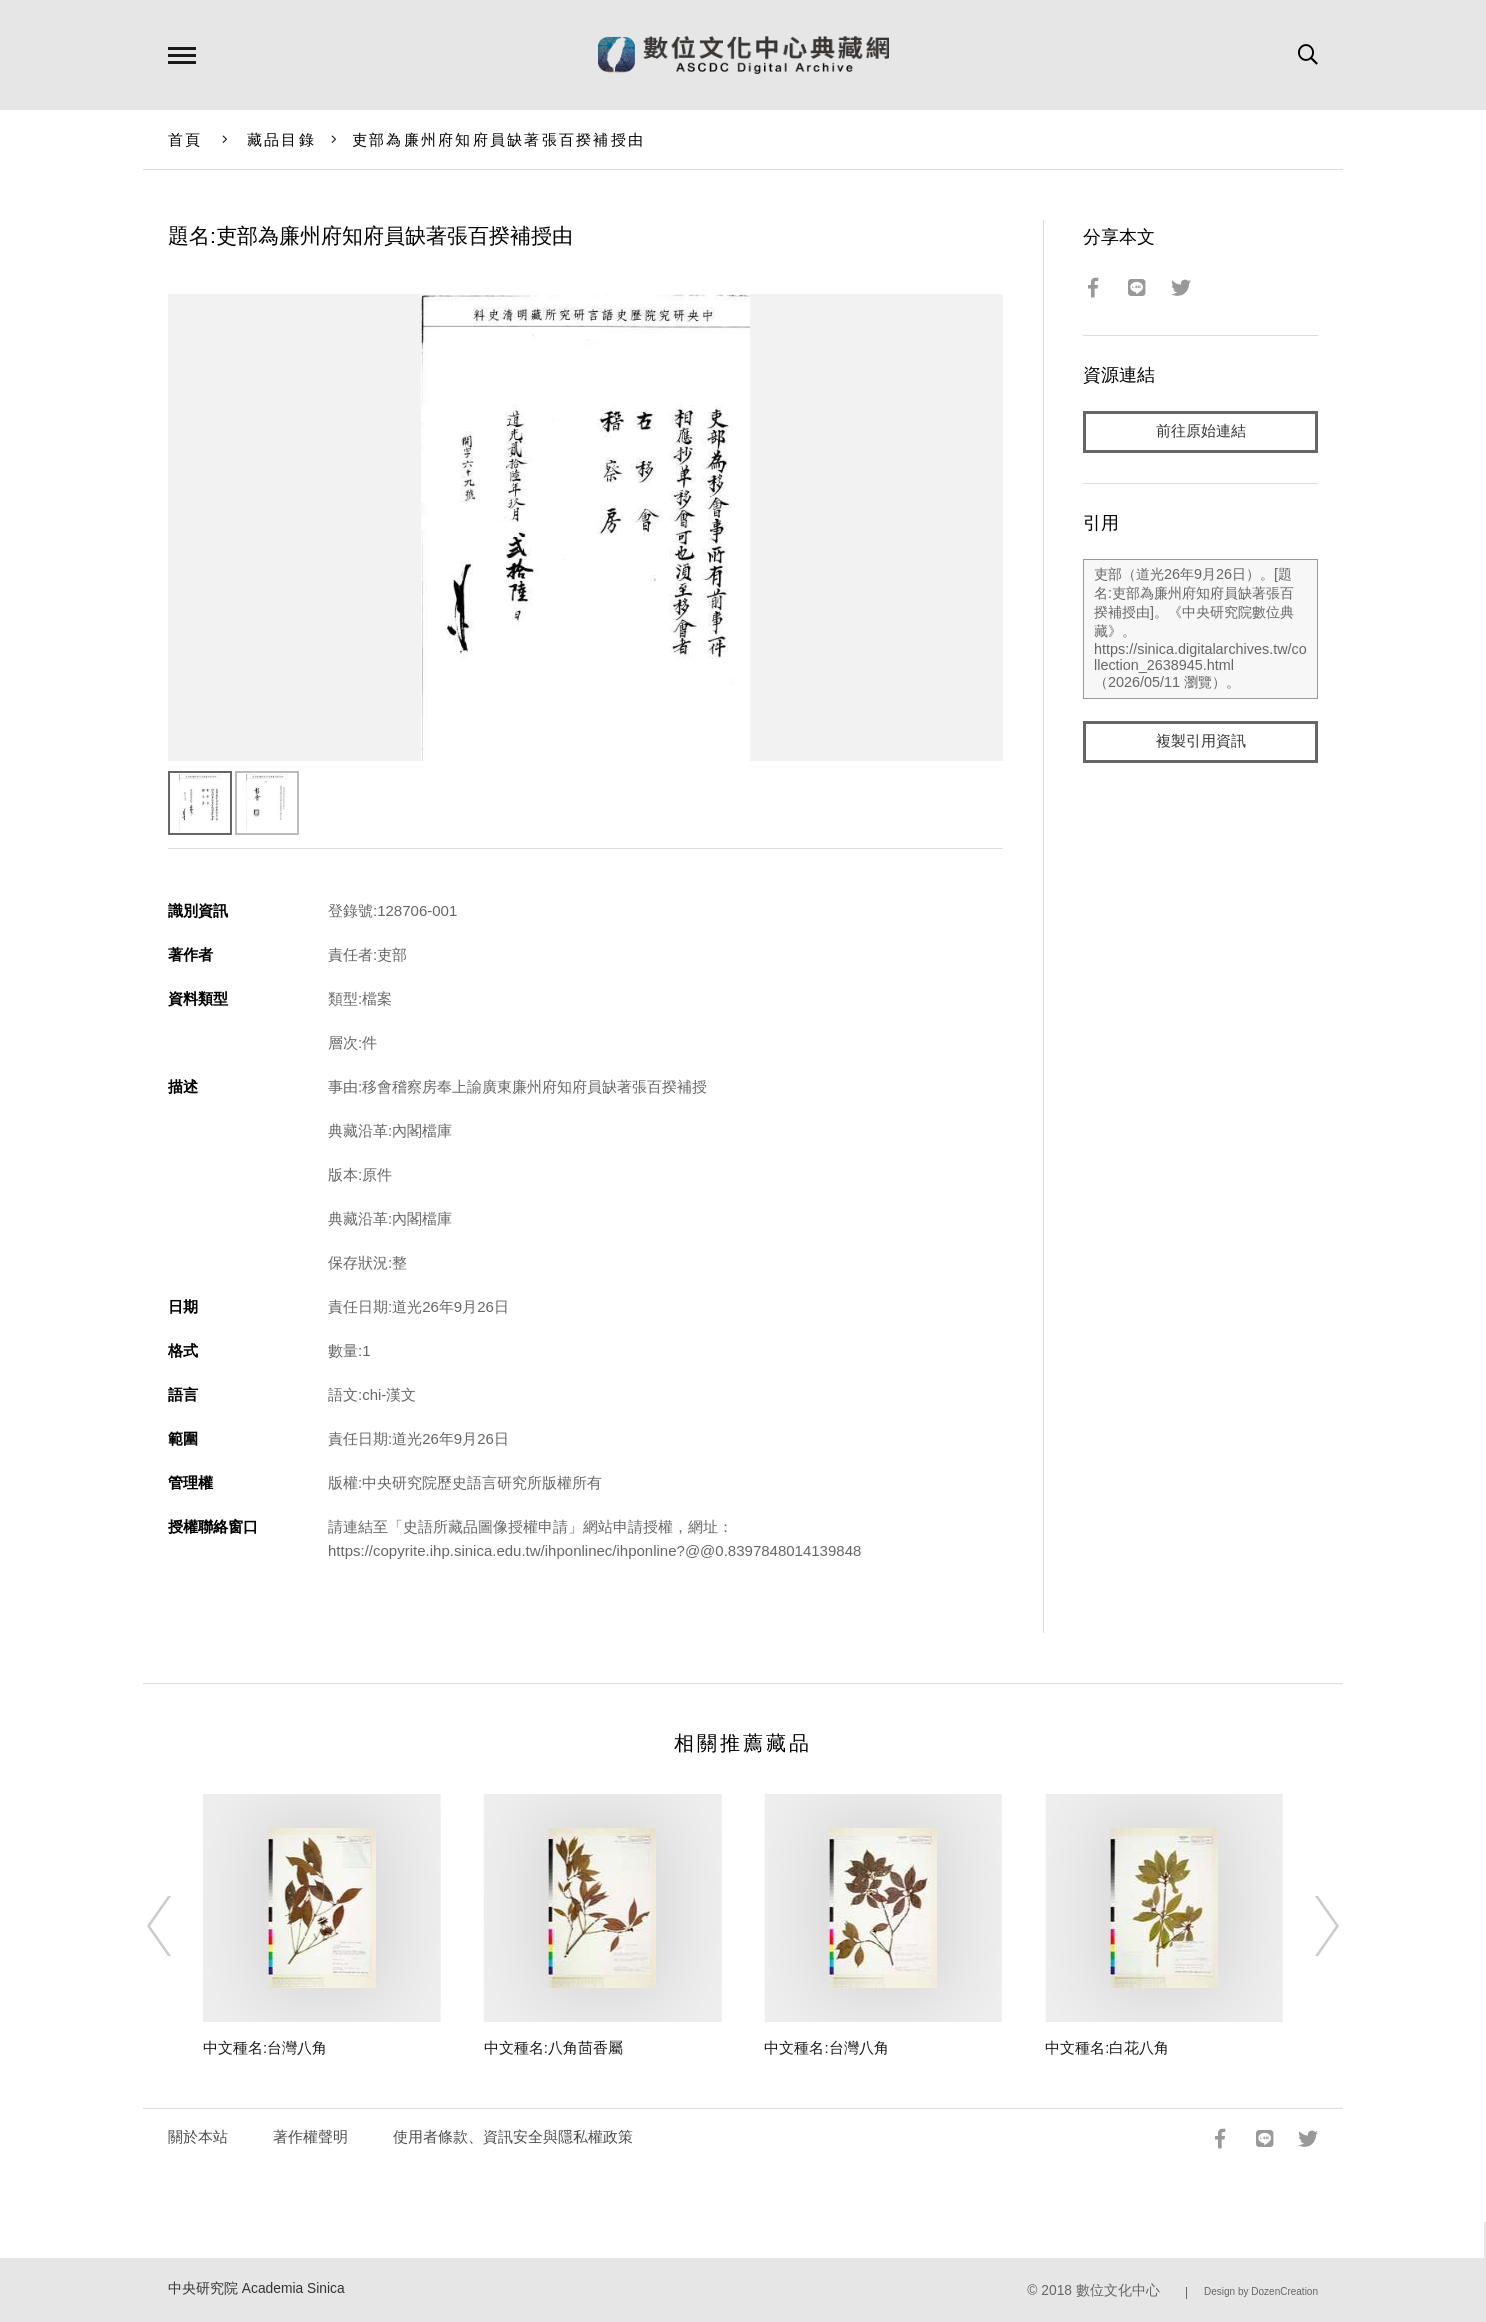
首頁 (185, 139)
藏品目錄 (281, 139)
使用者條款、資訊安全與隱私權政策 (513, 2136)
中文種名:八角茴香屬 (553, 2047)
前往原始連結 (1201, 431)
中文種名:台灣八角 (265, 2047)
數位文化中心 (1118, 2290)
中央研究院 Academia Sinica (256, 2288)
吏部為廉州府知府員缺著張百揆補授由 (498, 139)
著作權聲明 (310, 2136)
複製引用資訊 (1201, 741)
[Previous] (177, 1926)
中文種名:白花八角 (1107, 2047)
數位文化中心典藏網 (743, 55)
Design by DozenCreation (1261, 2291)
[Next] (1309, 1926)
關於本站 (198, 2136)
